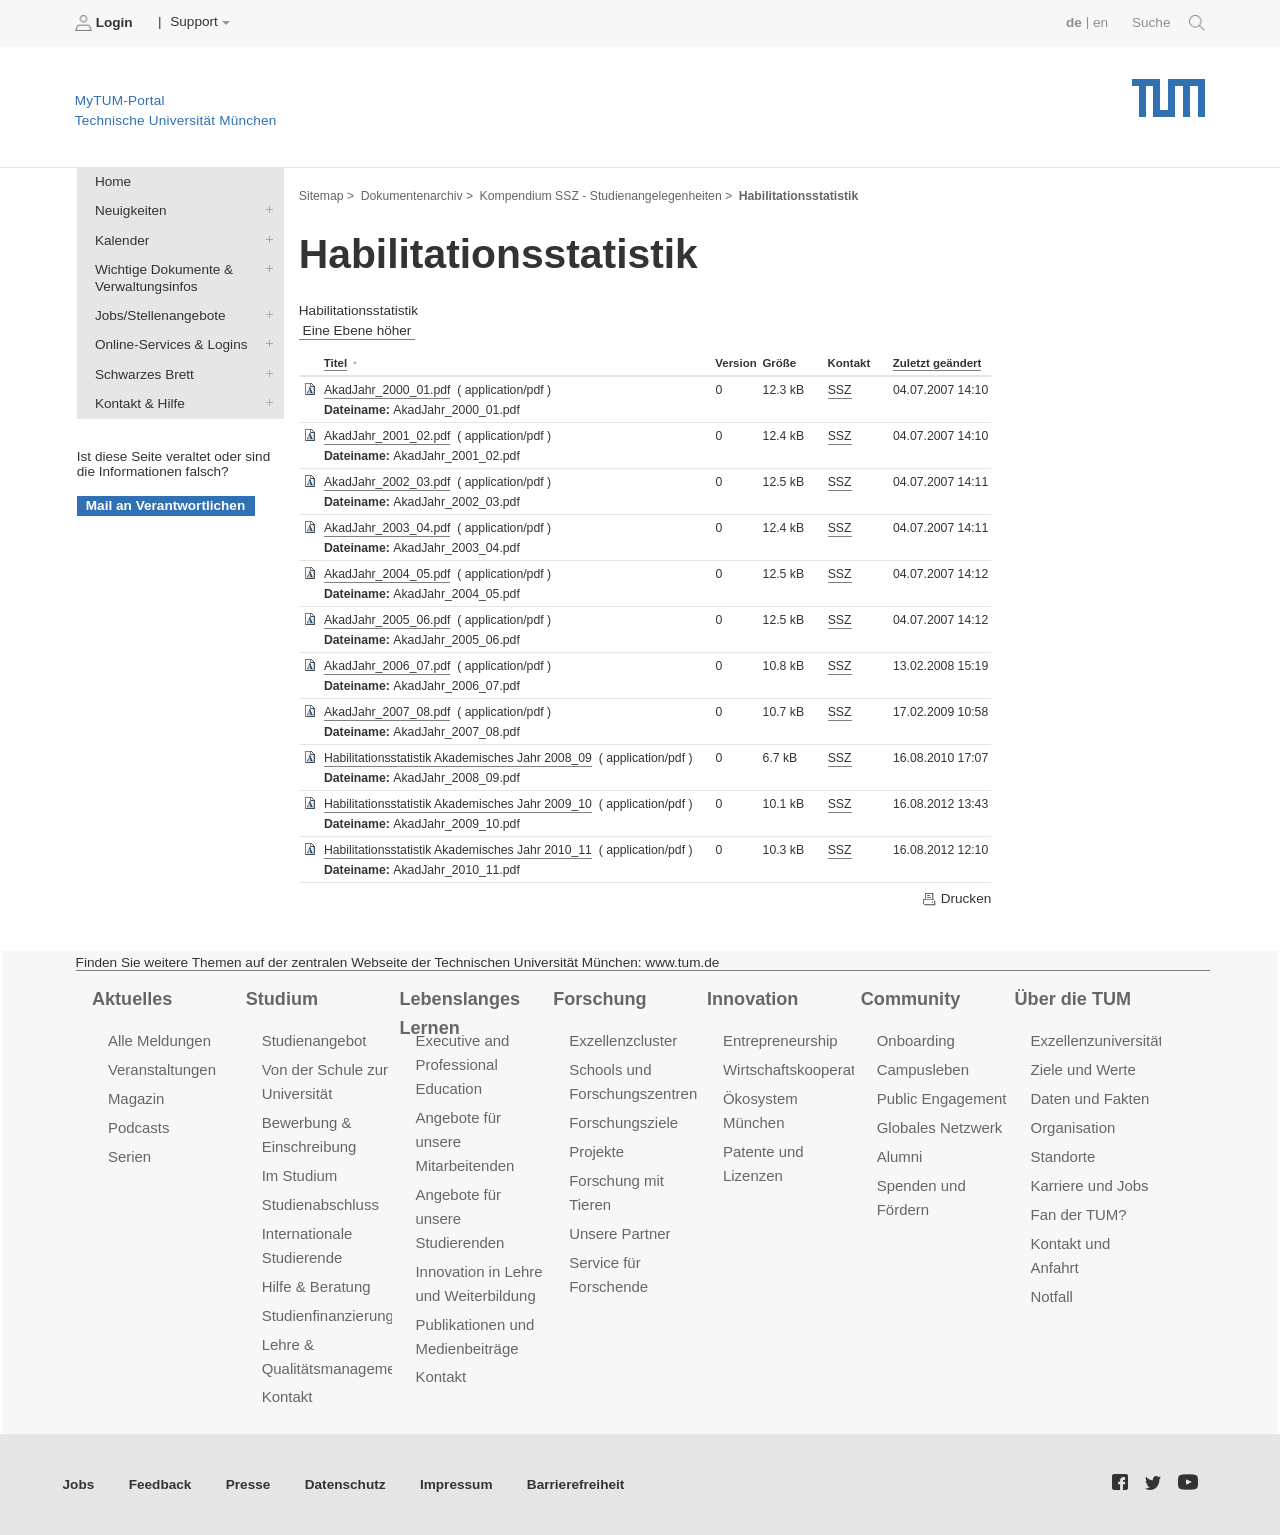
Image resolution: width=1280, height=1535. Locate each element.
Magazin (136, 1098)
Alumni (900, 1156)
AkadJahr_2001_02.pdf (387, 436)
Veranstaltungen (162, 1069)
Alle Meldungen (159, 1040)
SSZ (840, 390)
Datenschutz (345, 1484)
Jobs (79, 1484)
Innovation (752, 999)
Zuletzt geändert (937, 363)
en (1100, 22)
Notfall (1052, 1296)
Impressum (456, 1484)
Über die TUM (1073, 999)
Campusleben (923, 1069)
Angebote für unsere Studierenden (459, 1218)
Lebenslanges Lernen (459, 1013)
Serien (129, 1156)
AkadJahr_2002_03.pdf (387, 482)
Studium (282, 999)
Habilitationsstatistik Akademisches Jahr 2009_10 (458, 804)
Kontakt (287, 1396)
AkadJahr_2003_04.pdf (387, 528)
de (1074, 22)
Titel (335, 363)
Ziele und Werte (1083, 1069)
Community (910, 999)
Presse (248, 1484)
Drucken (956, 899)
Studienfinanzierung (328, 1315)
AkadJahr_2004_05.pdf (387, 574)
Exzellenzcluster (623, 1040)
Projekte (596, 1151)
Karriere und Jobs (1090, 1185)
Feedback (160, 1484)
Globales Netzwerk (940, 1127)
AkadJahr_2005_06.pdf (387, 620)
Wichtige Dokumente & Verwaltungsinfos (265, 268)
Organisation (1073, 1127)
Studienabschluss (320, 1204)
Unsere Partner (619, 1233)
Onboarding (916, 1040)
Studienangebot (314, 1040)
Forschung (599, 999)
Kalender (265, 239)
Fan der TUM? (1079, 1214)
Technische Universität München (1168, 90)
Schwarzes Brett (265, 373)
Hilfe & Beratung (316, 1286)
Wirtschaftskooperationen (807, 1069)
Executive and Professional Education (462, 1064)
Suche (1168, 23)
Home (113, 181)
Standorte (1063, 1156)
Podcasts (139, 1127)
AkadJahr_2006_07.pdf (387, 666)
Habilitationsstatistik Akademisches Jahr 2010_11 (458, 850)
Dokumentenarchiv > (417, 196)
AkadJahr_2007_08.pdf (387, 712)
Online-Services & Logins (265, 344)
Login (106, 23)
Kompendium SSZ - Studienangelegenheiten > (606, 196)
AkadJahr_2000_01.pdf (387, 390)
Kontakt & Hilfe (265, 402)
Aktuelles (132, 999)
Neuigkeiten (265, 210)
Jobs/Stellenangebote (265, 315)
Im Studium (300, 1175)
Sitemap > (326, 196)
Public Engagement (942, 1098)
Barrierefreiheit (575, 1484)
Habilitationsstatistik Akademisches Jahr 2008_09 (458, 758)
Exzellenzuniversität (1097, 1040)
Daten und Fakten (1090, 1098)
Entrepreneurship (780, 1040)
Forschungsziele (623, 1122)
